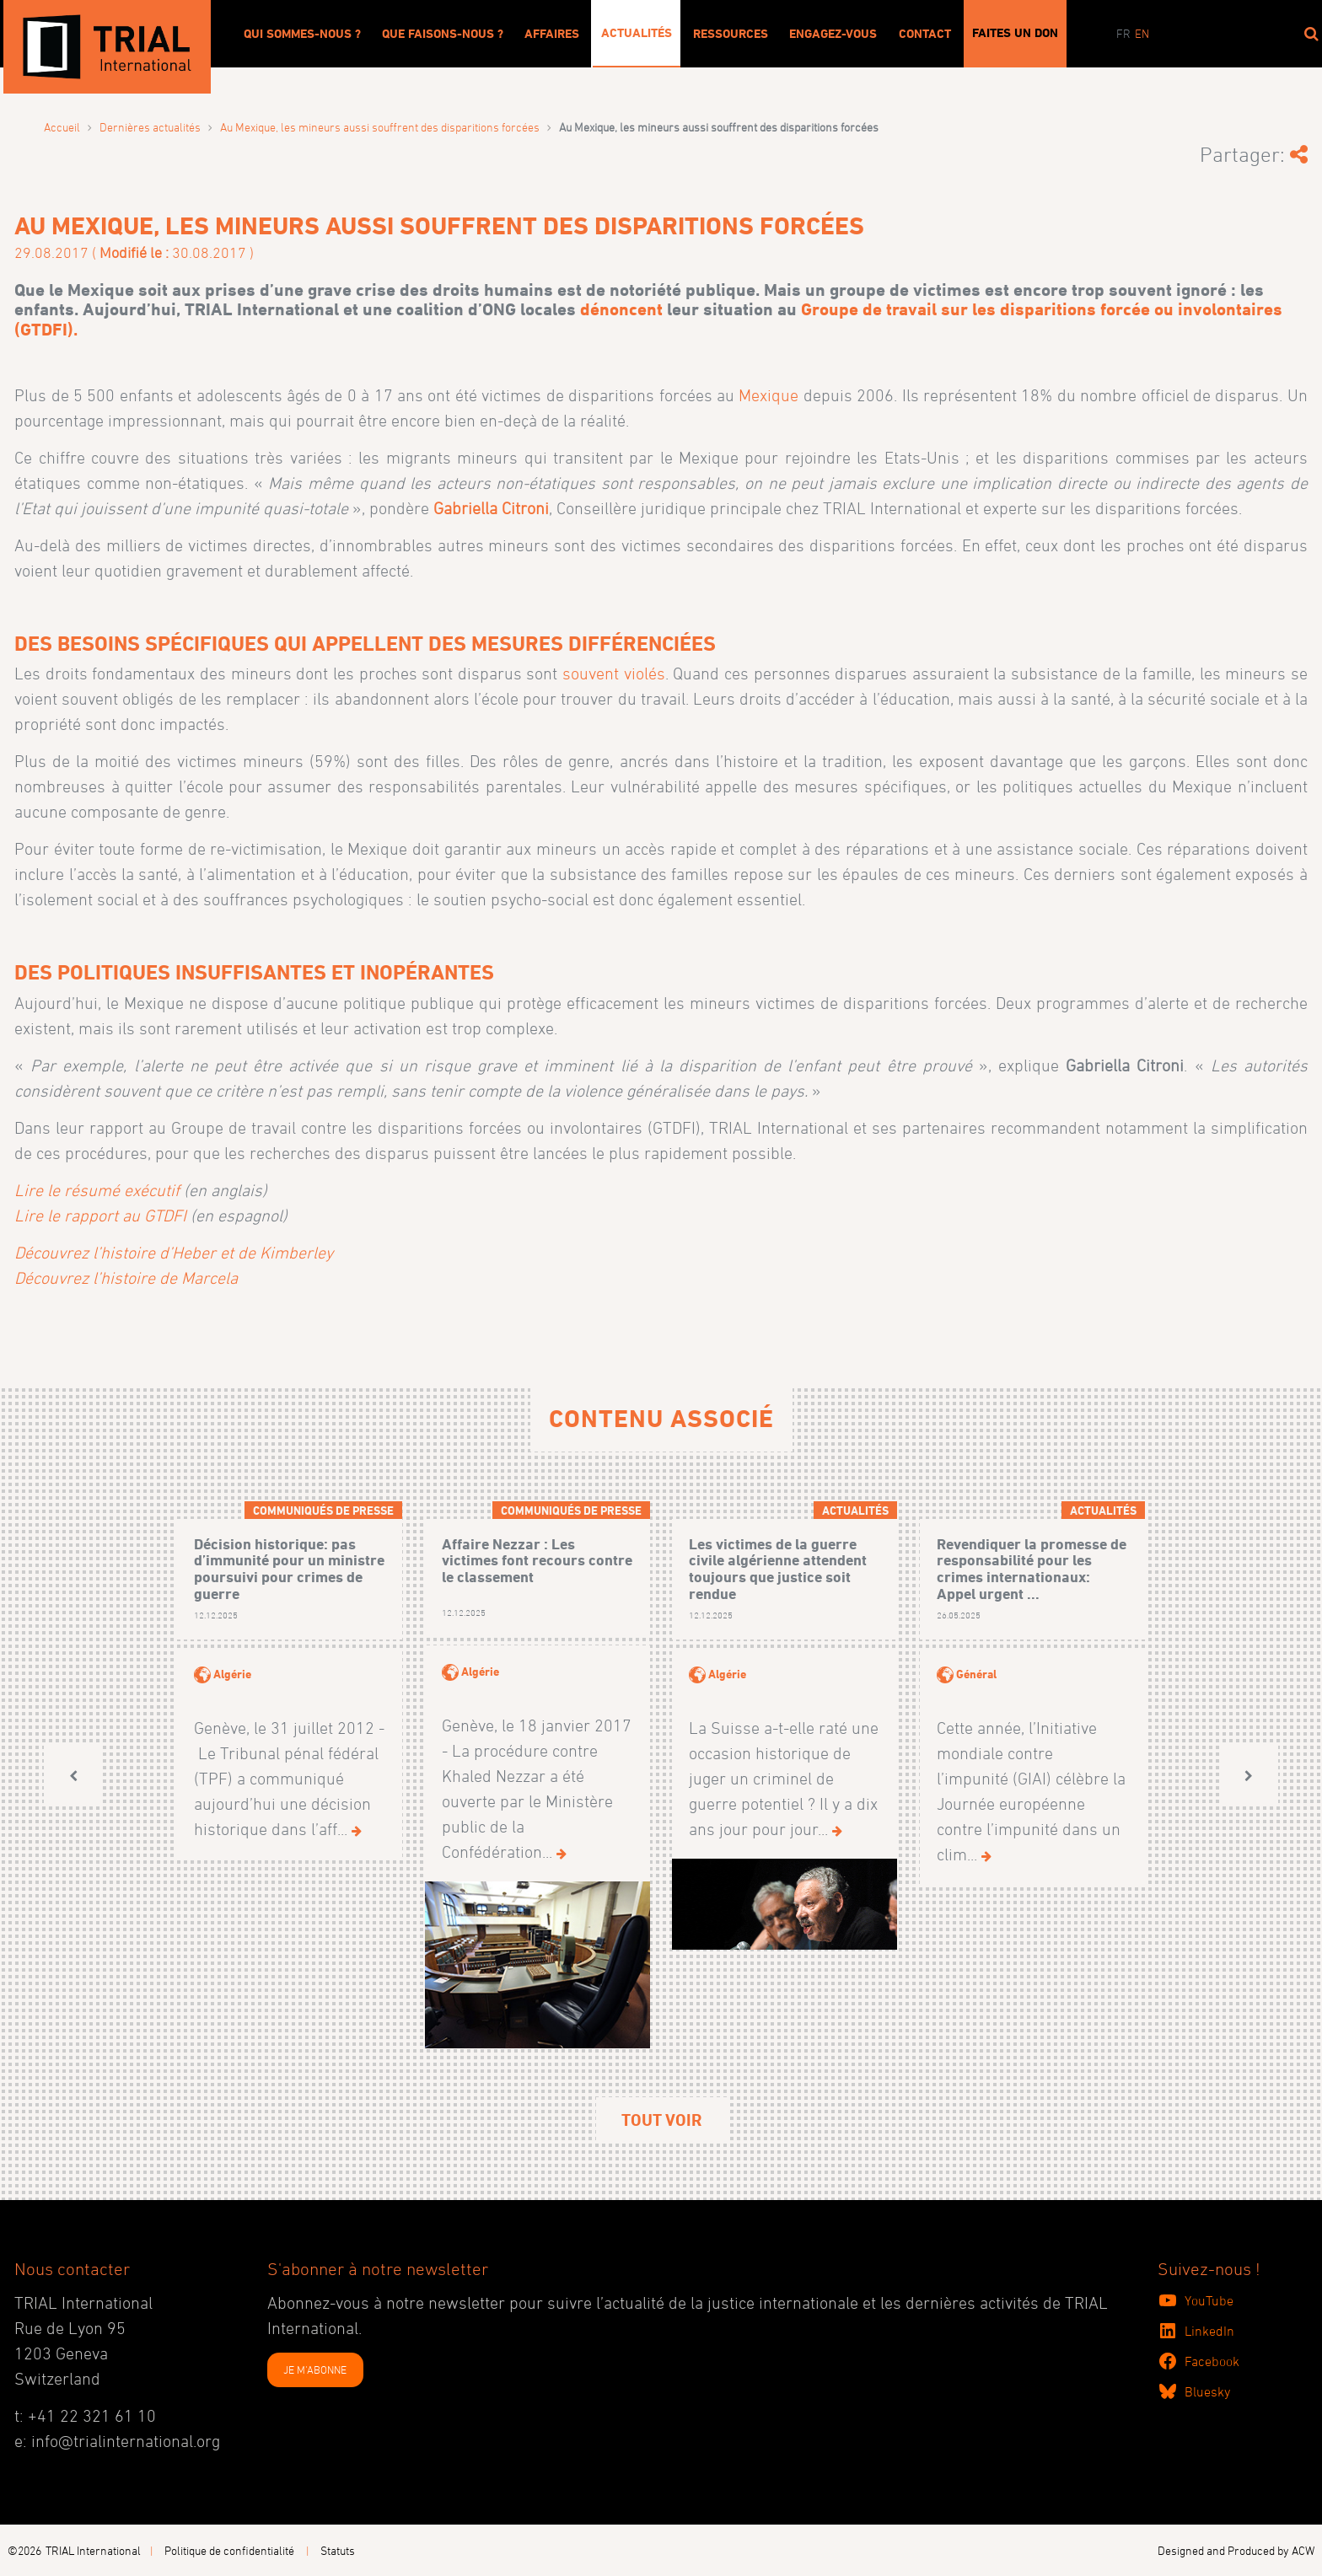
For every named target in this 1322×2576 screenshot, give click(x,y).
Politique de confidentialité (229, 2550)
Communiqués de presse (323, 1510)
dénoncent (621, 309)
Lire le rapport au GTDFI (100, 1215)
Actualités (636, 32)
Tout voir (661, 2120)
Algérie (232, 1673)
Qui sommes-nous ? (302, 33)
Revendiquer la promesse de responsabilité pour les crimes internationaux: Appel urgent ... (1031, 1568)
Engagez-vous (833, 33)
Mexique (768, 395)
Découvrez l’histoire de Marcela (126, 1278)
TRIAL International (93, 2550)
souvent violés (613, 673)
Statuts (337, 2550)
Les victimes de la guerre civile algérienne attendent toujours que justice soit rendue (778, 1568)
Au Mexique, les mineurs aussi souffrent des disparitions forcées (380, 127)
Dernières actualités (150, 127)
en (1142, 33)
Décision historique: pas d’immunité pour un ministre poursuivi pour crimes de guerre (289, 1568)
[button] (73, 1776)
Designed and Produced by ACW (1236, 2550)
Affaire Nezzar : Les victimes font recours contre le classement (537, 1560)
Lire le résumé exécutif (97, 1190)
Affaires (551, 33)
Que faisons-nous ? (442, 33)
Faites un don (1015, 32)
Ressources (730, 33)
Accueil (62, 127)
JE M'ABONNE (315, 2369)
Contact (925, 33)
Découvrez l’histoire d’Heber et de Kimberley (173, 1252)
